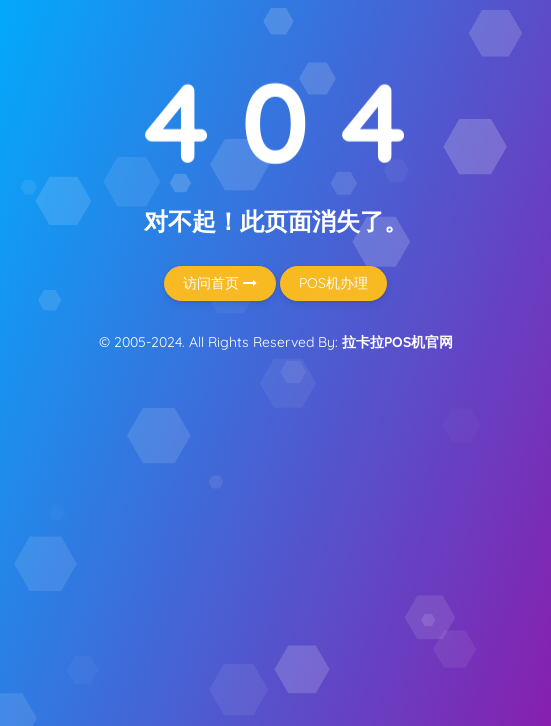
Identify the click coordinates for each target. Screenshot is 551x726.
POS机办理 (333, 283)
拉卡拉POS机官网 (397, 342)
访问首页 (220, 283)
